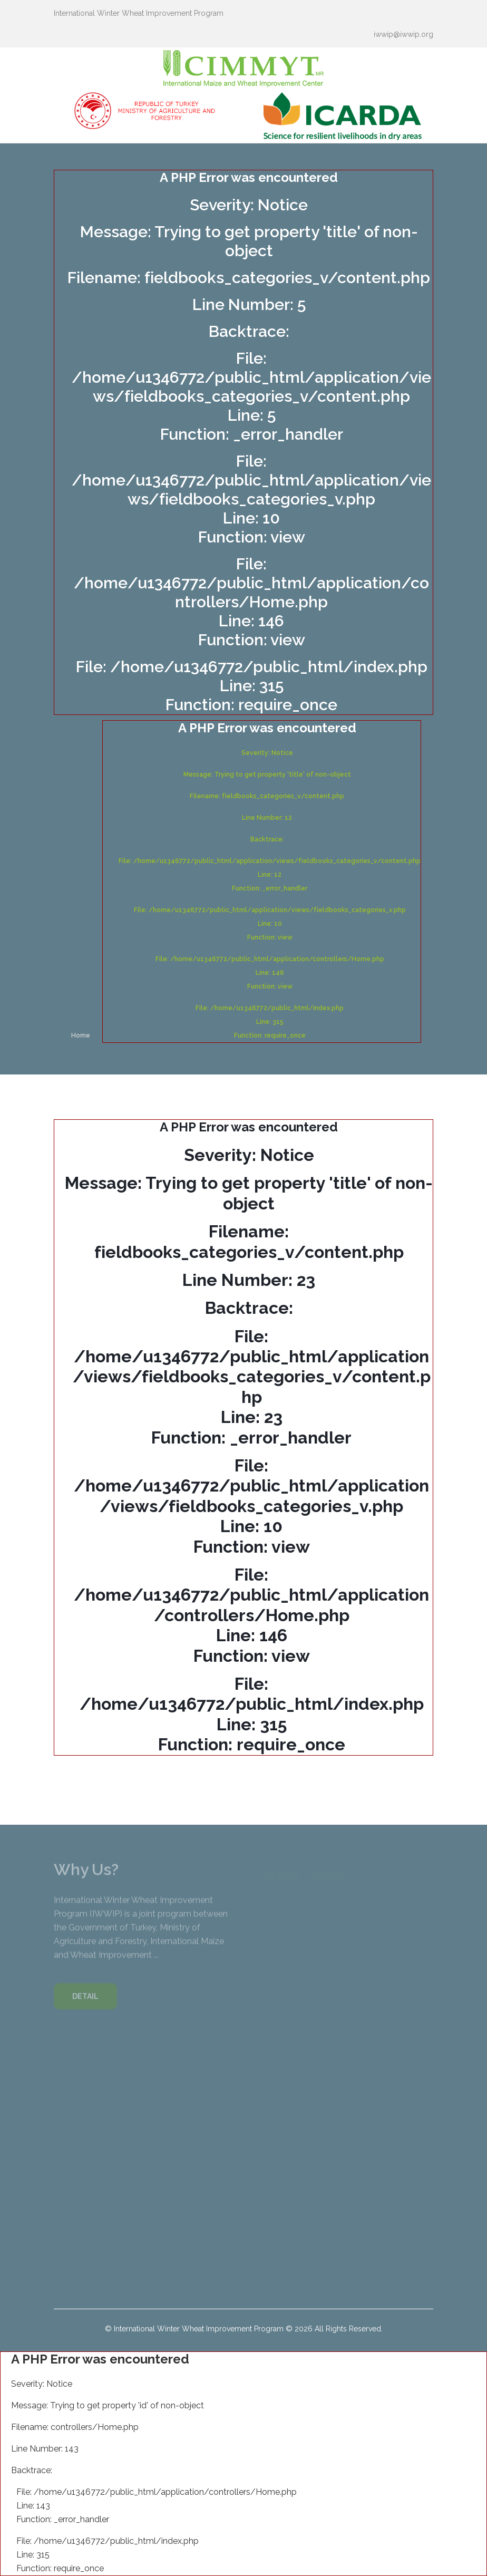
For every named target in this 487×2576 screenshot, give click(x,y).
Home (80, 1035)
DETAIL (85, 2001)
